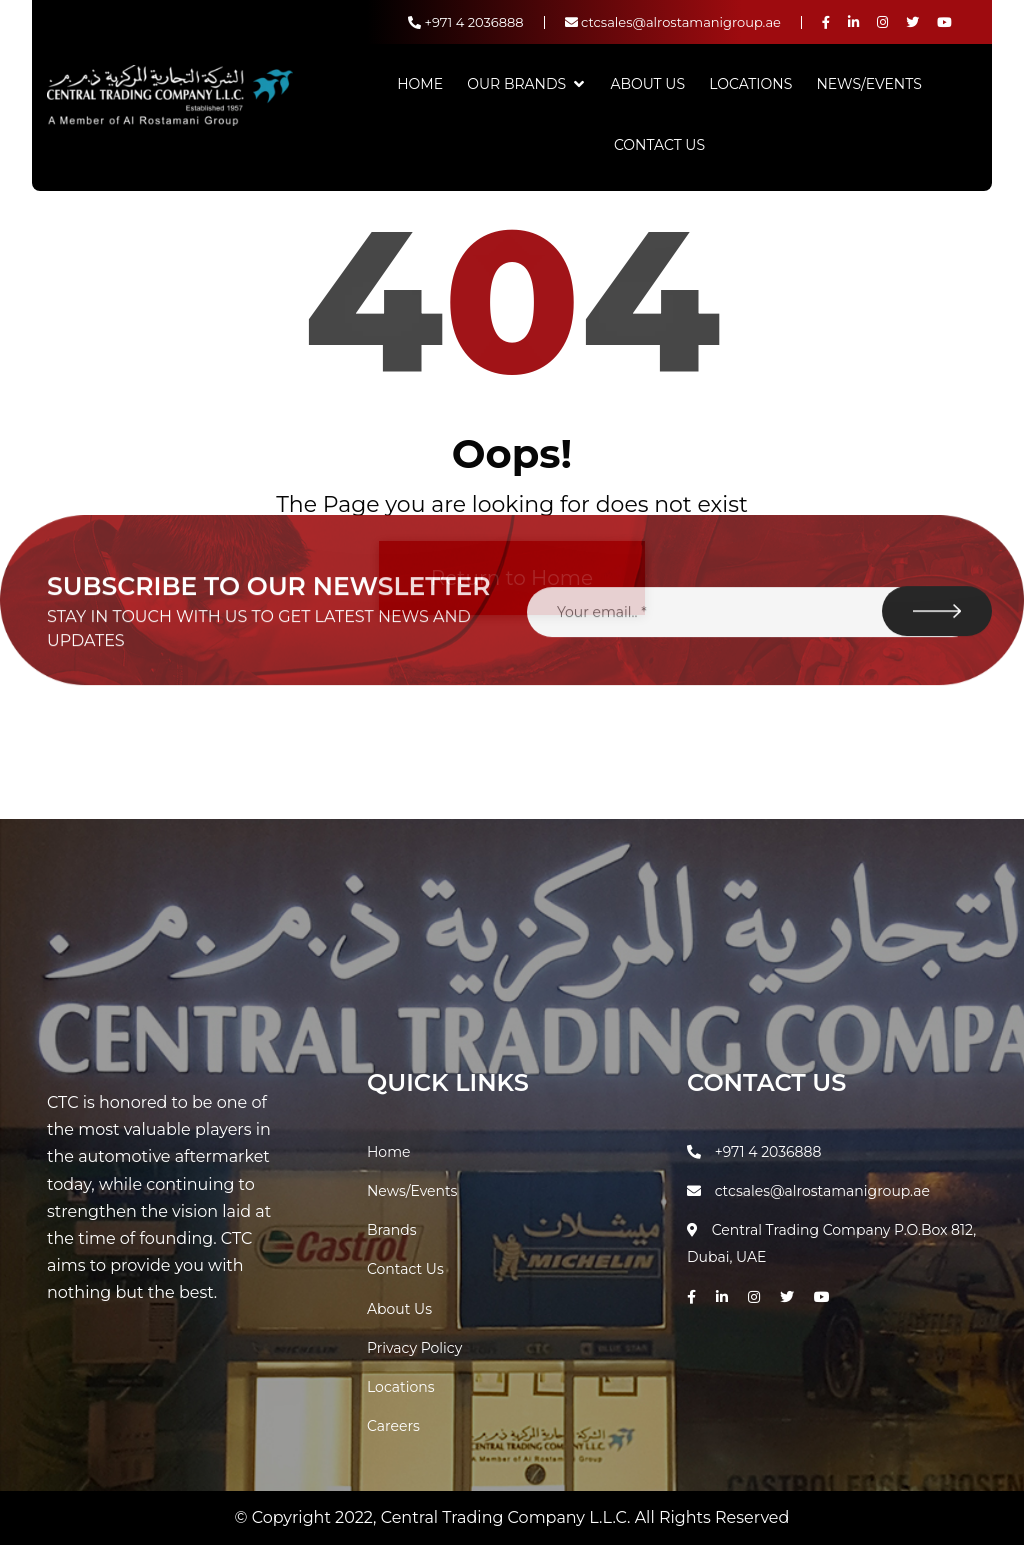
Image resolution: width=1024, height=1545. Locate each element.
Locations (750, 84)
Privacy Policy (414, 1348)
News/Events (868, 84)
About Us (647, 84)
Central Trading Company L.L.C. (508, 1517)
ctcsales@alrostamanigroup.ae (673, 22)
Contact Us (659, 145)
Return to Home (512, 578)
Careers (393, 1426)
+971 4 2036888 (466, 22)
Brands (392, 1230)
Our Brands (516, 84)
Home (420, 84)
